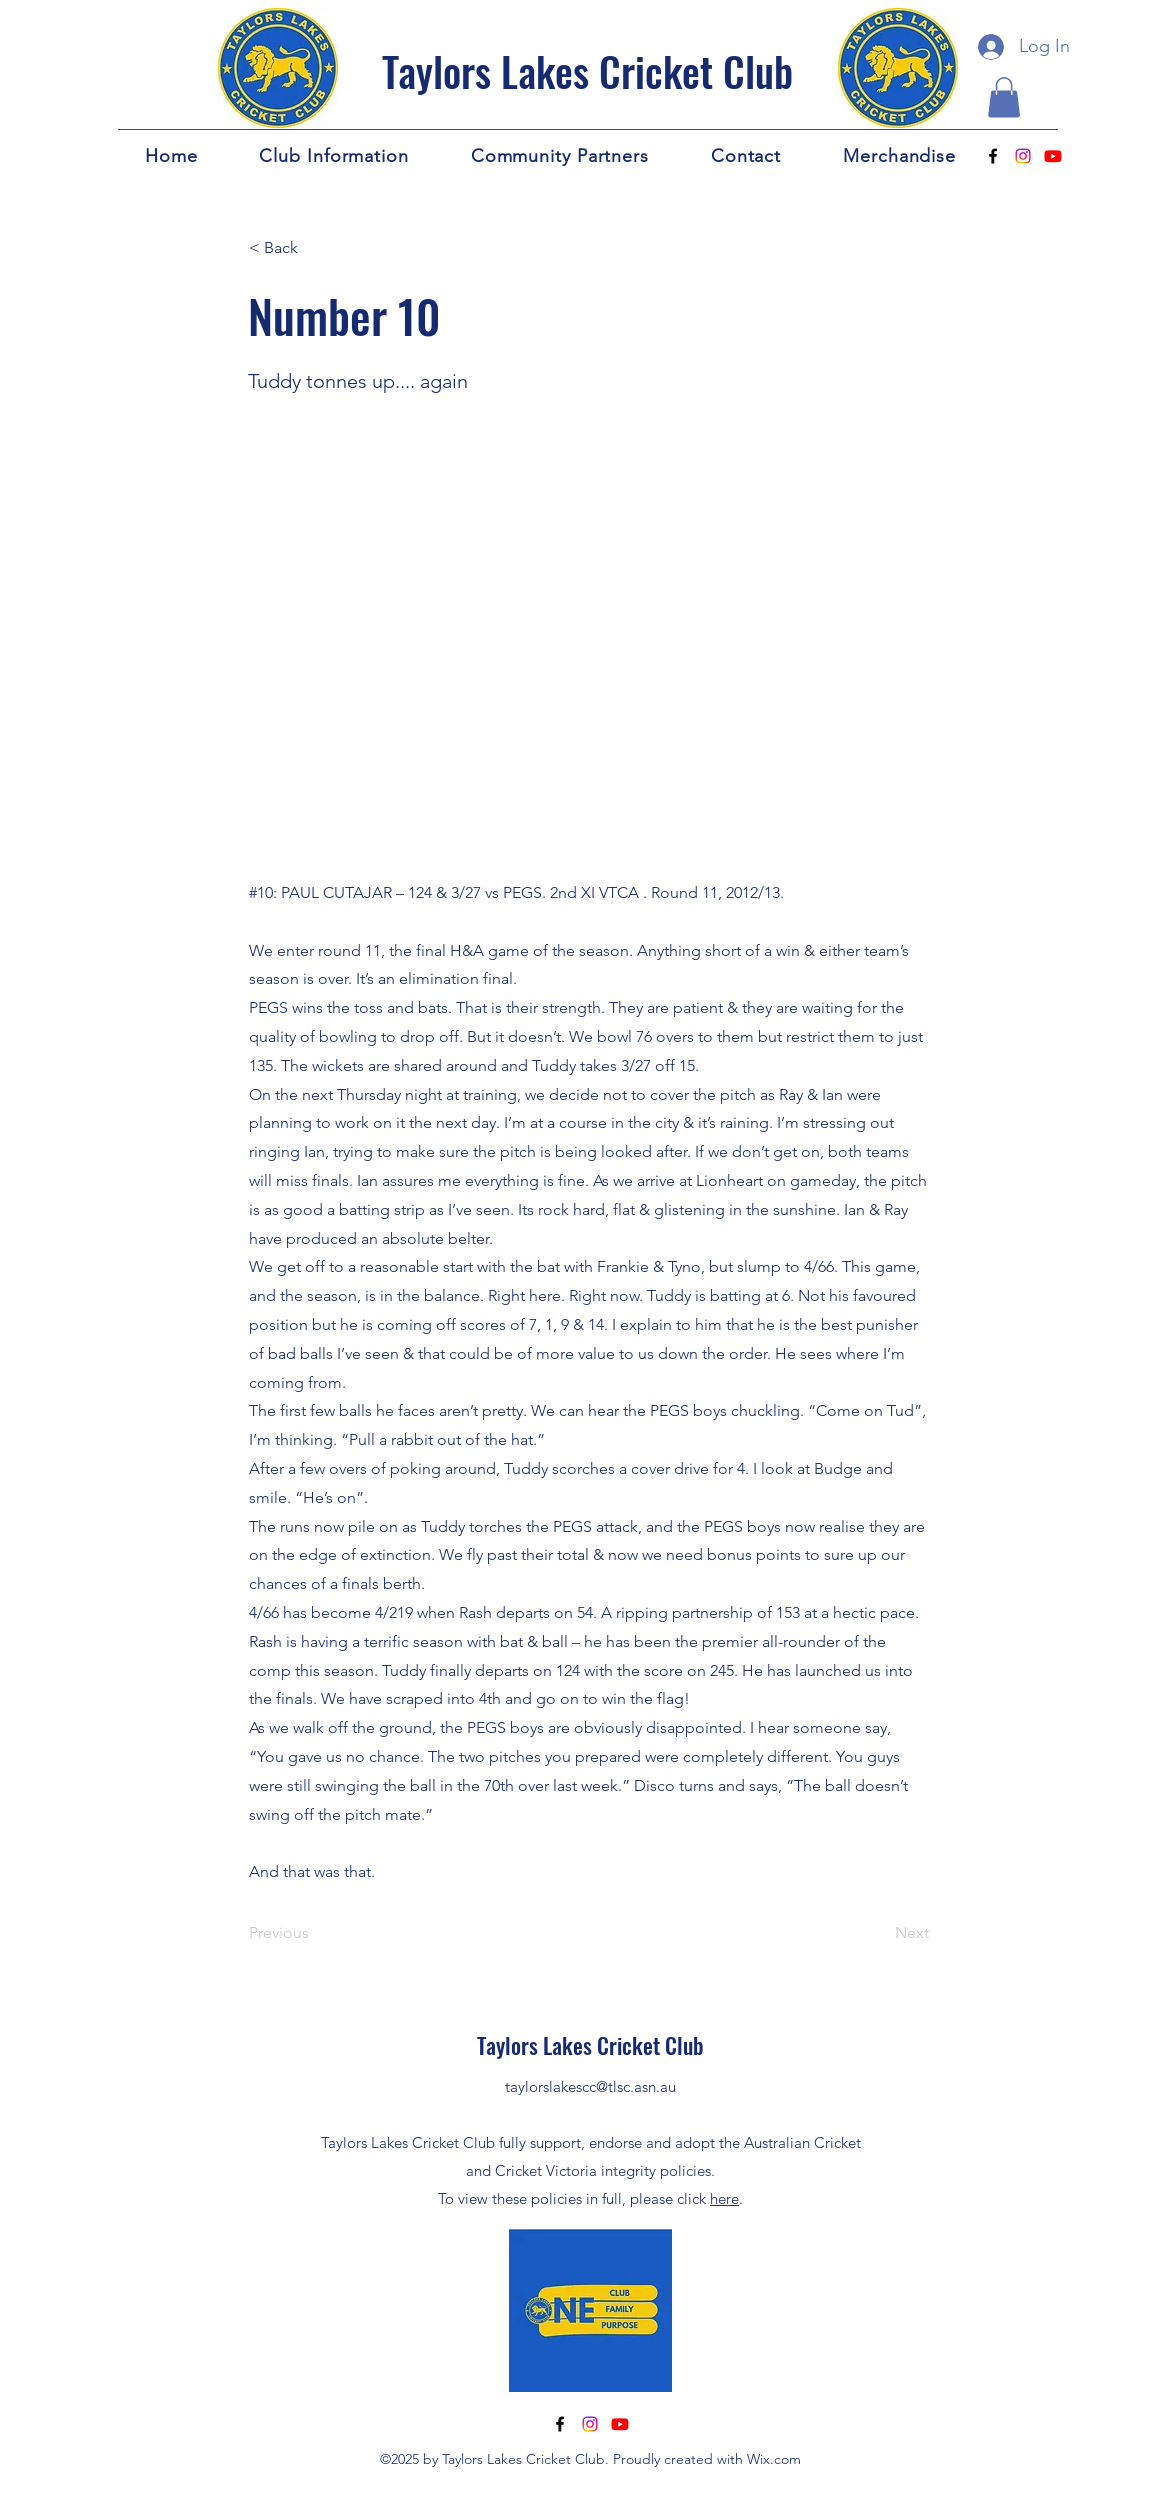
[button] (1004, 97)
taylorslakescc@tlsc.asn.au (590, 2086)
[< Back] (315, 249)
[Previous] (315, 1933)
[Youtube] (1053, 156)
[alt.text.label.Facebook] (993, 156)
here (724, 2198)
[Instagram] (1023, 156)
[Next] (879, 1933)
